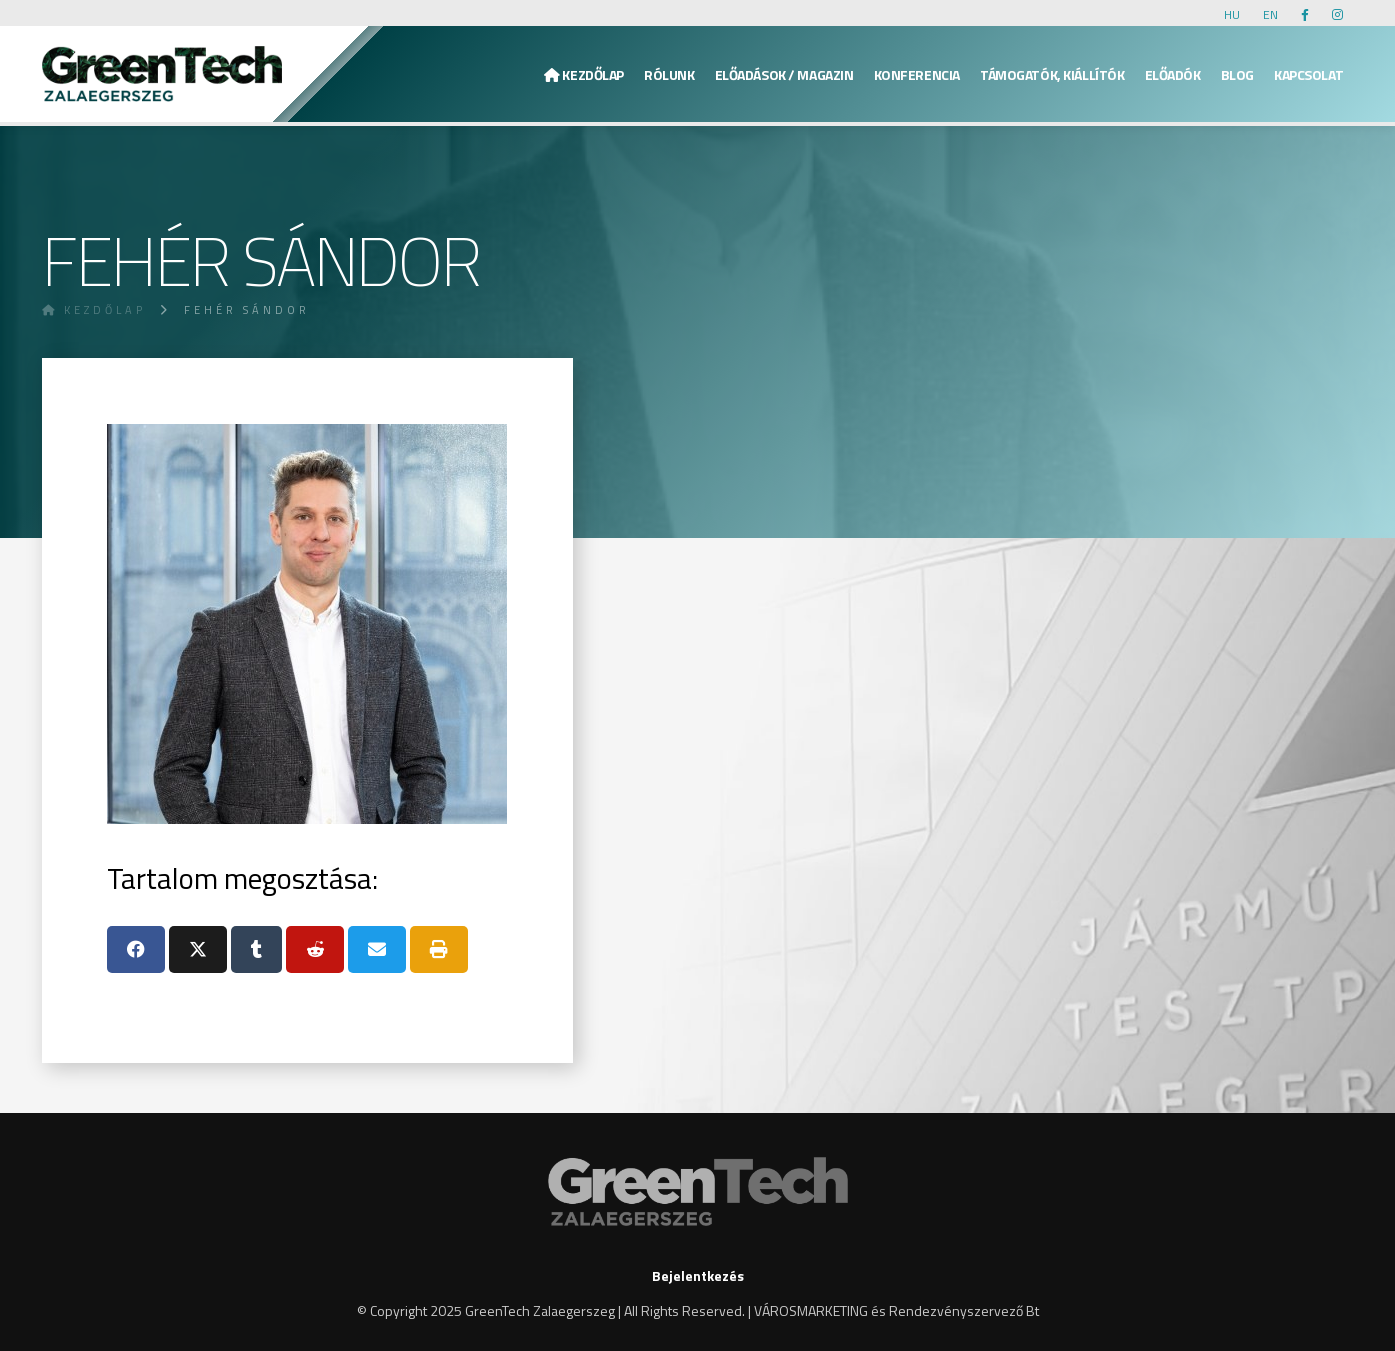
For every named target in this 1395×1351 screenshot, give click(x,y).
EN (1270, 14)
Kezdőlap (584, 74)
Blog (1237, 74)
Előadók (1173, 74)
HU (1232, 14)
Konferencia (917, 74)
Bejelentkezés (698, 1275)
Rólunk (669, 74)
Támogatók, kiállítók (1052, 74)
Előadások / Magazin (784, 74)
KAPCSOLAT (1308, 74)
